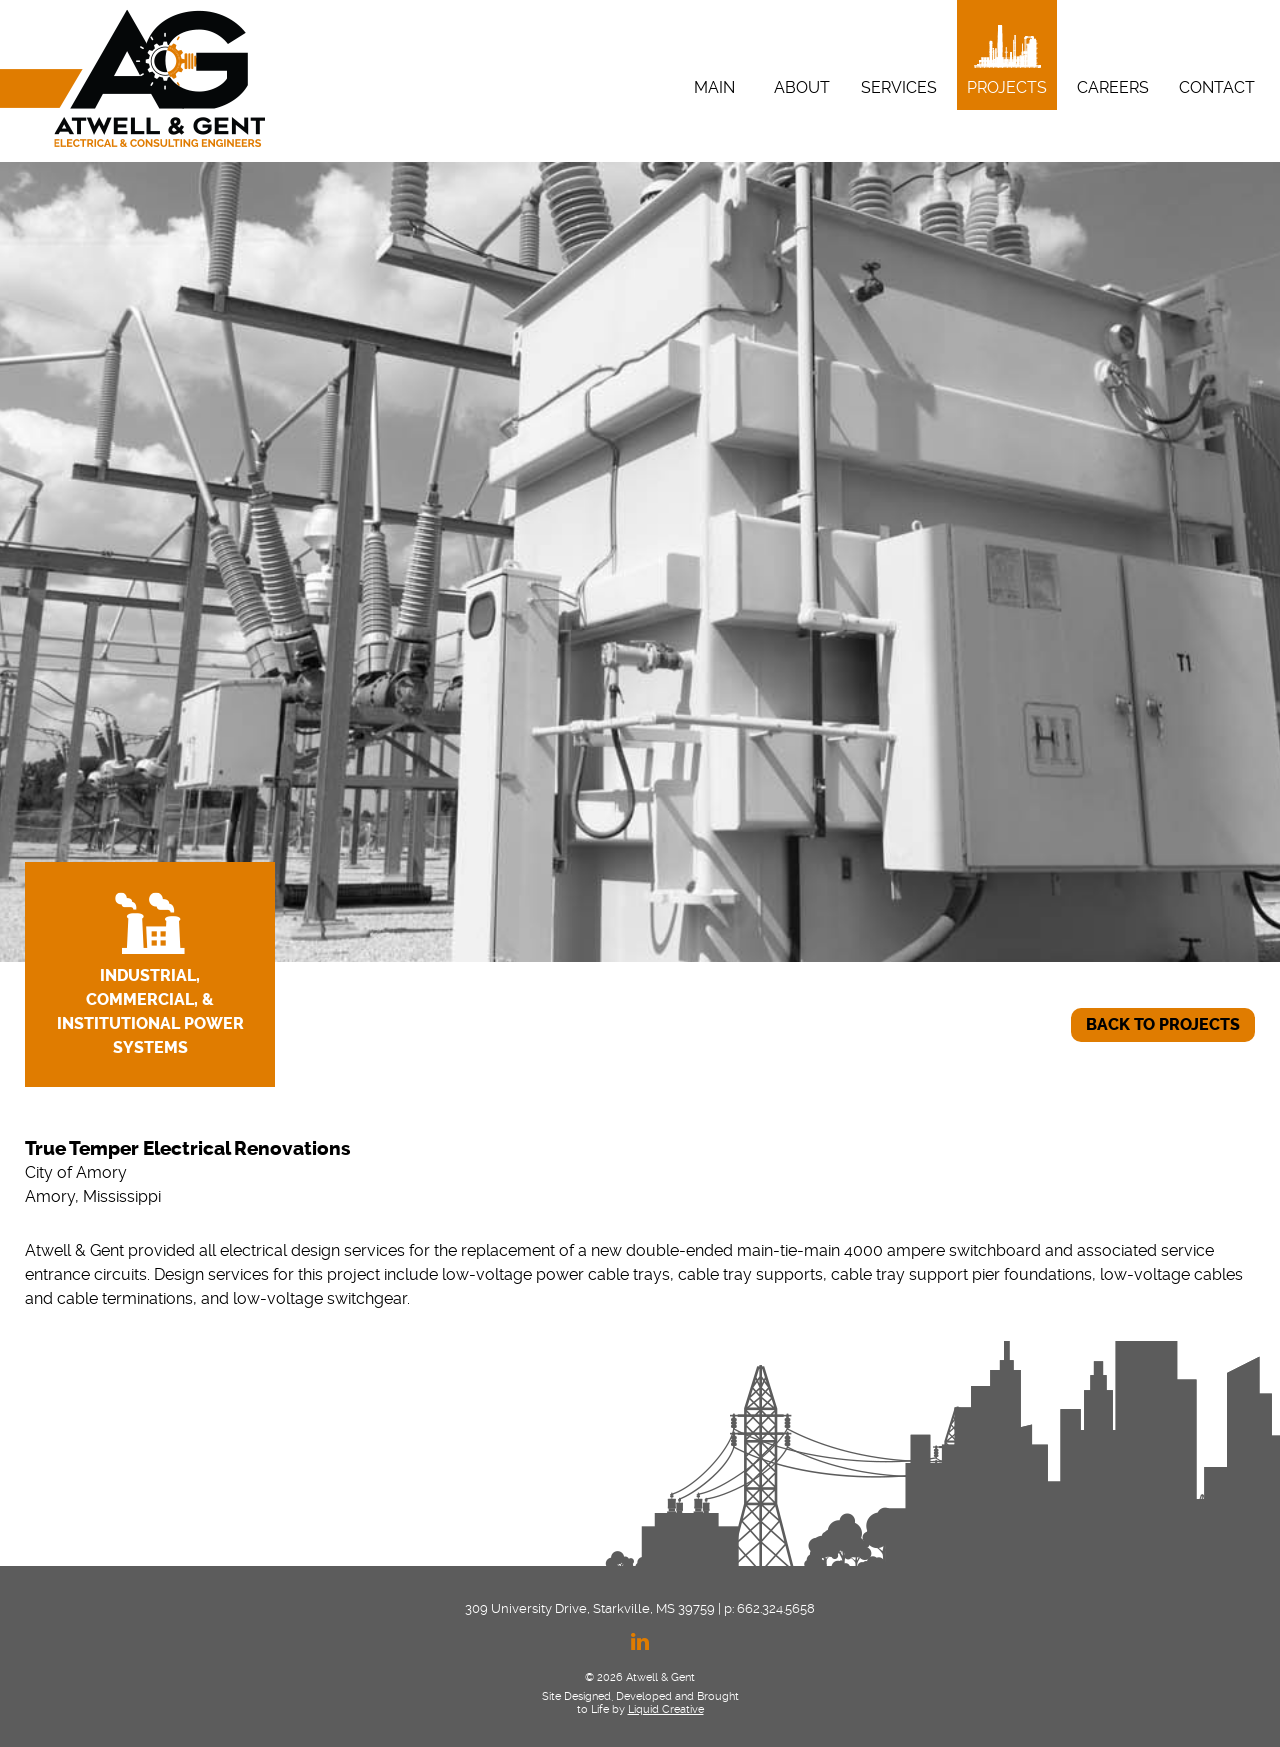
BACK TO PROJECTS (1163, 1024)
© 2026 (604, 1677)
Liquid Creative (666, 1709)
